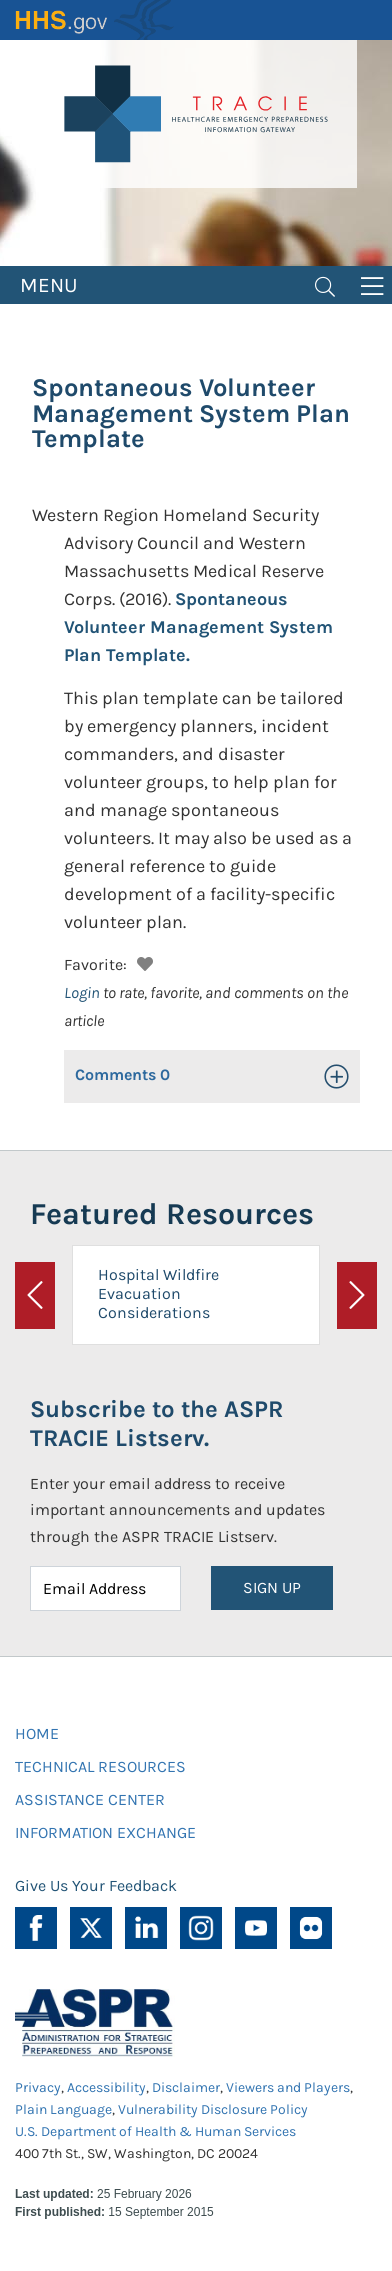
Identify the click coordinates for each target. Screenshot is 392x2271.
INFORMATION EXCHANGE (105, 1832)
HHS (95, 20)
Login (82, 992)
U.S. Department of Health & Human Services (155, 2131)
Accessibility (106, 2087)
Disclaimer (186, 2087)
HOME (37, 1733)
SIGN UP (272, 1587)
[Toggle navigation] (325, 285)
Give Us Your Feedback (96, 1885)
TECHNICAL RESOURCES (100, 1766)
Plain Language (63, 2109)
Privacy (38, 2087)
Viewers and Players (288, 2087)
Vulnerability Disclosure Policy (213, 2109)
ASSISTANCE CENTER (90, 1799)
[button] (142, 961)
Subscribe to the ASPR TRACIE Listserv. (156, 1423)
